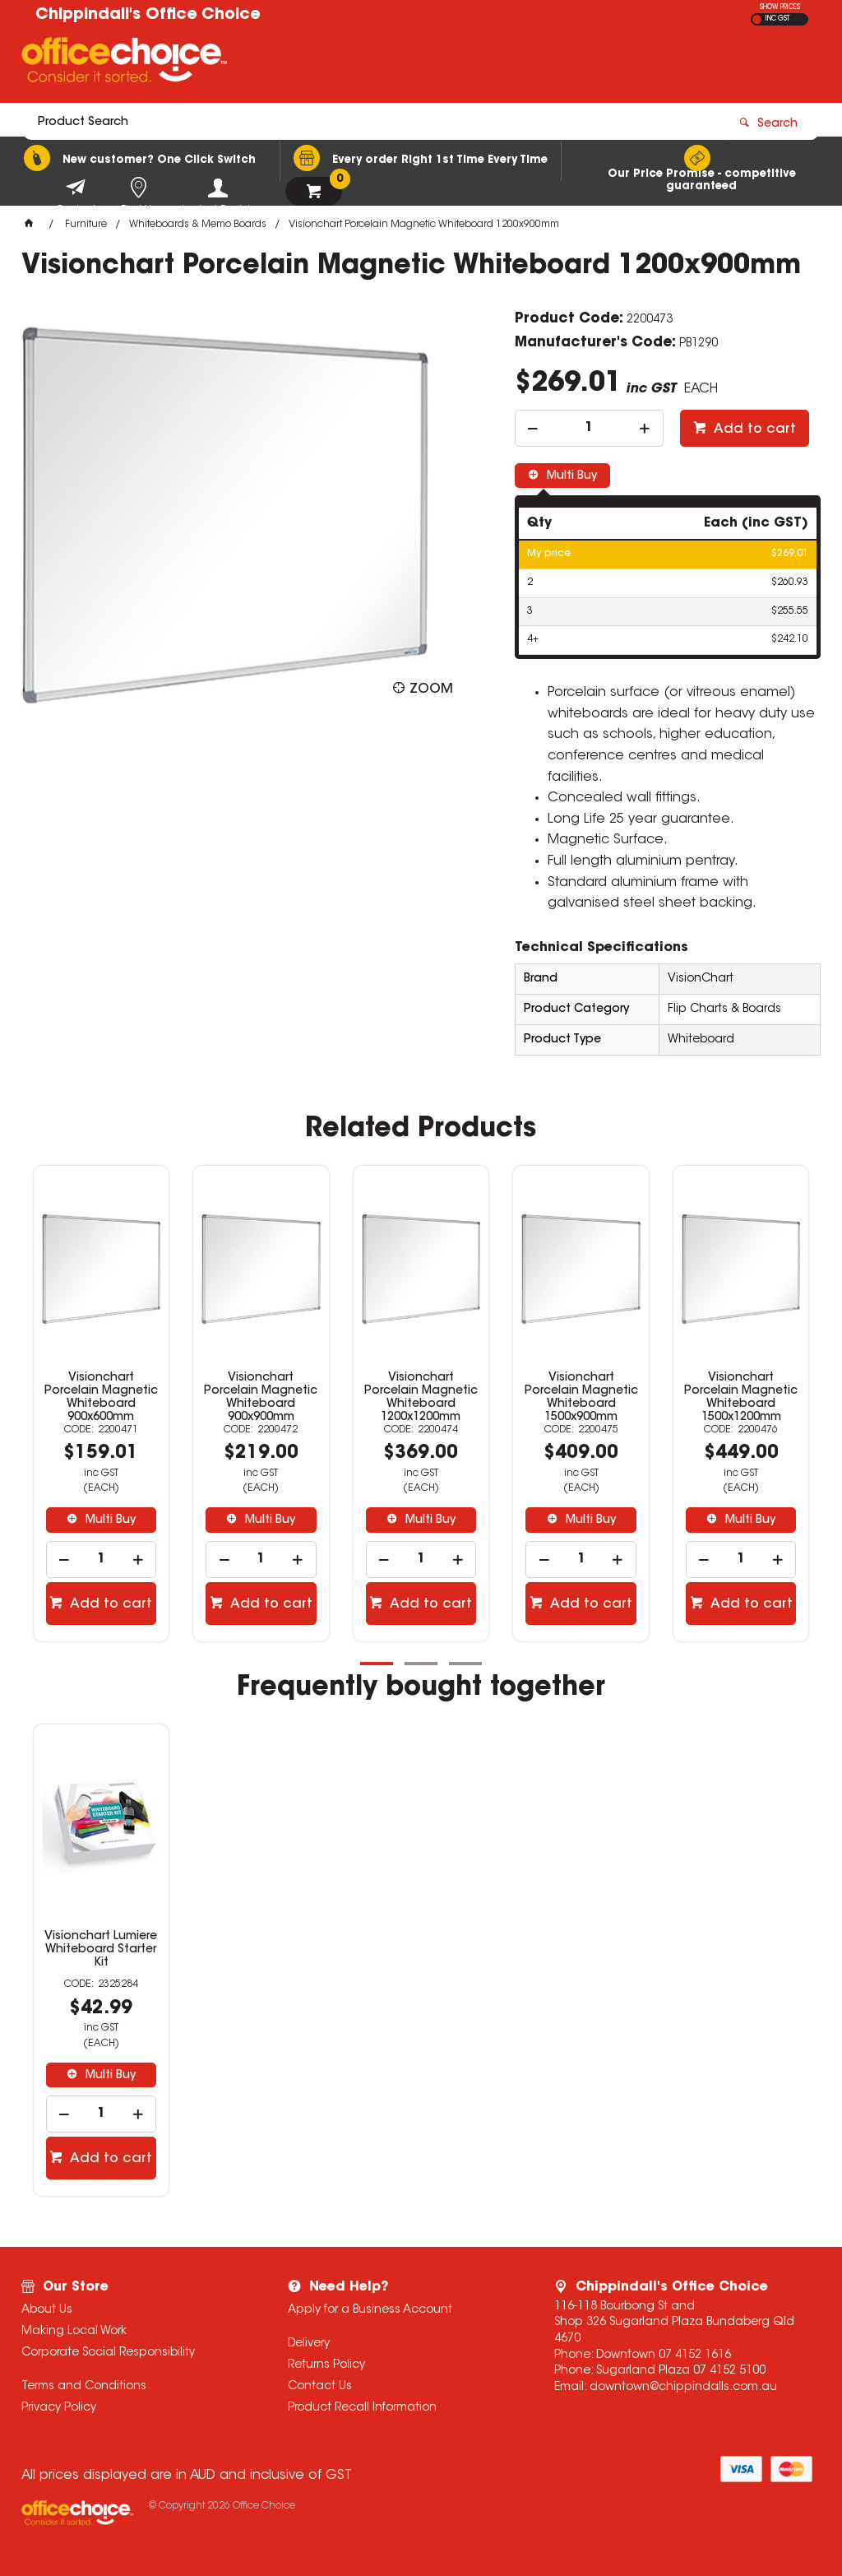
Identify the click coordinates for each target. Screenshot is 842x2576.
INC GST (777, 19)
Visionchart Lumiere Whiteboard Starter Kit (100, 1950)
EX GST (756, 19)
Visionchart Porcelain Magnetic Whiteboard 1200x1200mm (421, 1397)
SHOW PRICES (780, 7)
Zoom (431, 689)
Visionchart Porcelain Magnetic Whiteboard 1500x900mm (581, 1397)
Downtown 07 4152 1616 (663, 2355)
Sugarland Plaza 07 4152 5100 (681, 2371)
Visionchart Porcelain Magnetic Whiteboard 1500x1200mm (741, 1397)
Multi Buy (570, 476)
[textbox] (325, 63)
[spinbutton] (589, 428)
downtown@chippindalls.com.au (683, 2387)
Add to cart (753, 429)
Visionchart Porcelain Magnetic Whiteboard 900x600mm (101, 1397)
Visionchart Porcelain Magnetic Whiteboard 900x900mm (260, 1397)
